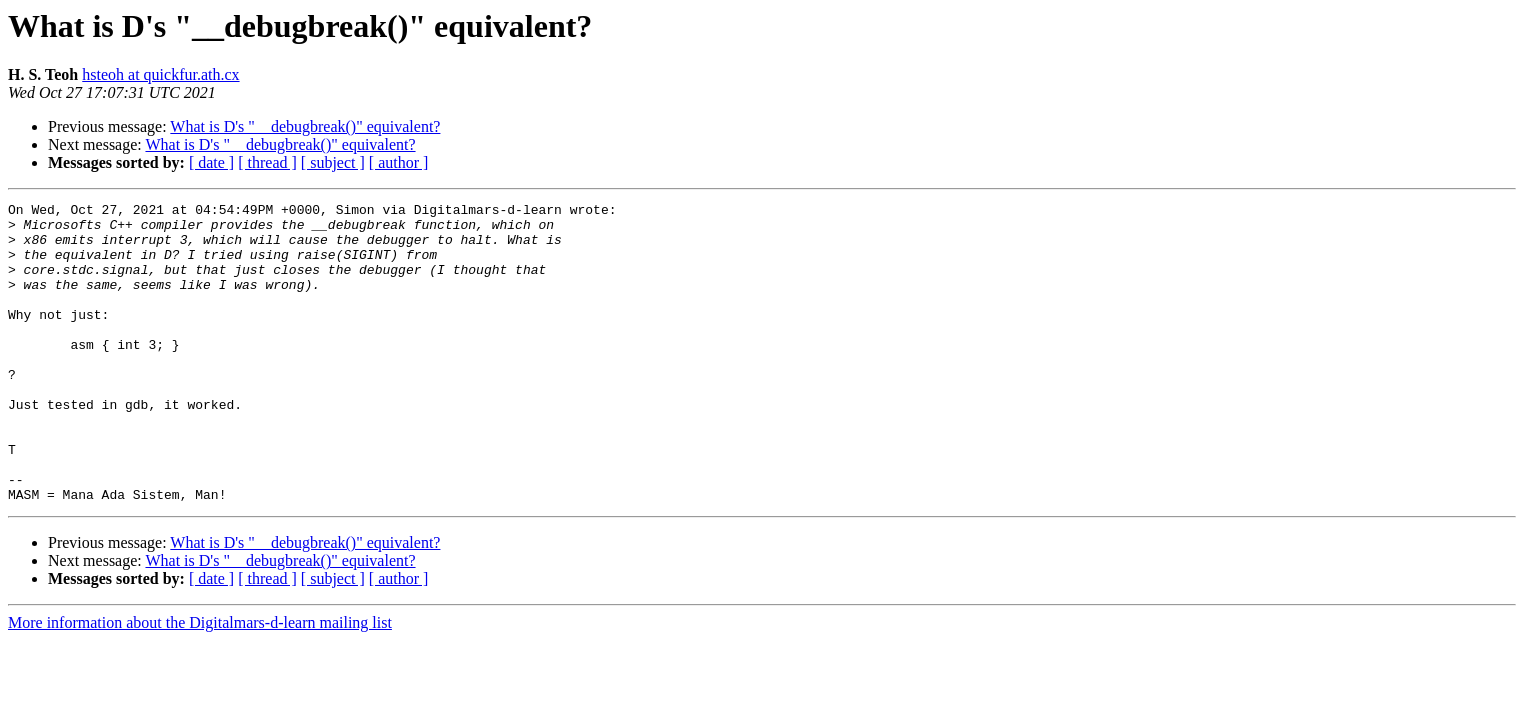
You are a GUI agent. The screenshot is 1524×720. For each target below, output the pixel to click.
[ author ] (399, 162)
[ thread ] (267, 162)
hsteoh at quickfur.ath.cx (160, 74)
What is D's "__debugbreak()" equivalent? (305, 126)
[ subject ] (333, 162)
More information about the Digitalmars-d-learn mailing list (200, 682)
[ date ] (211, 162)
